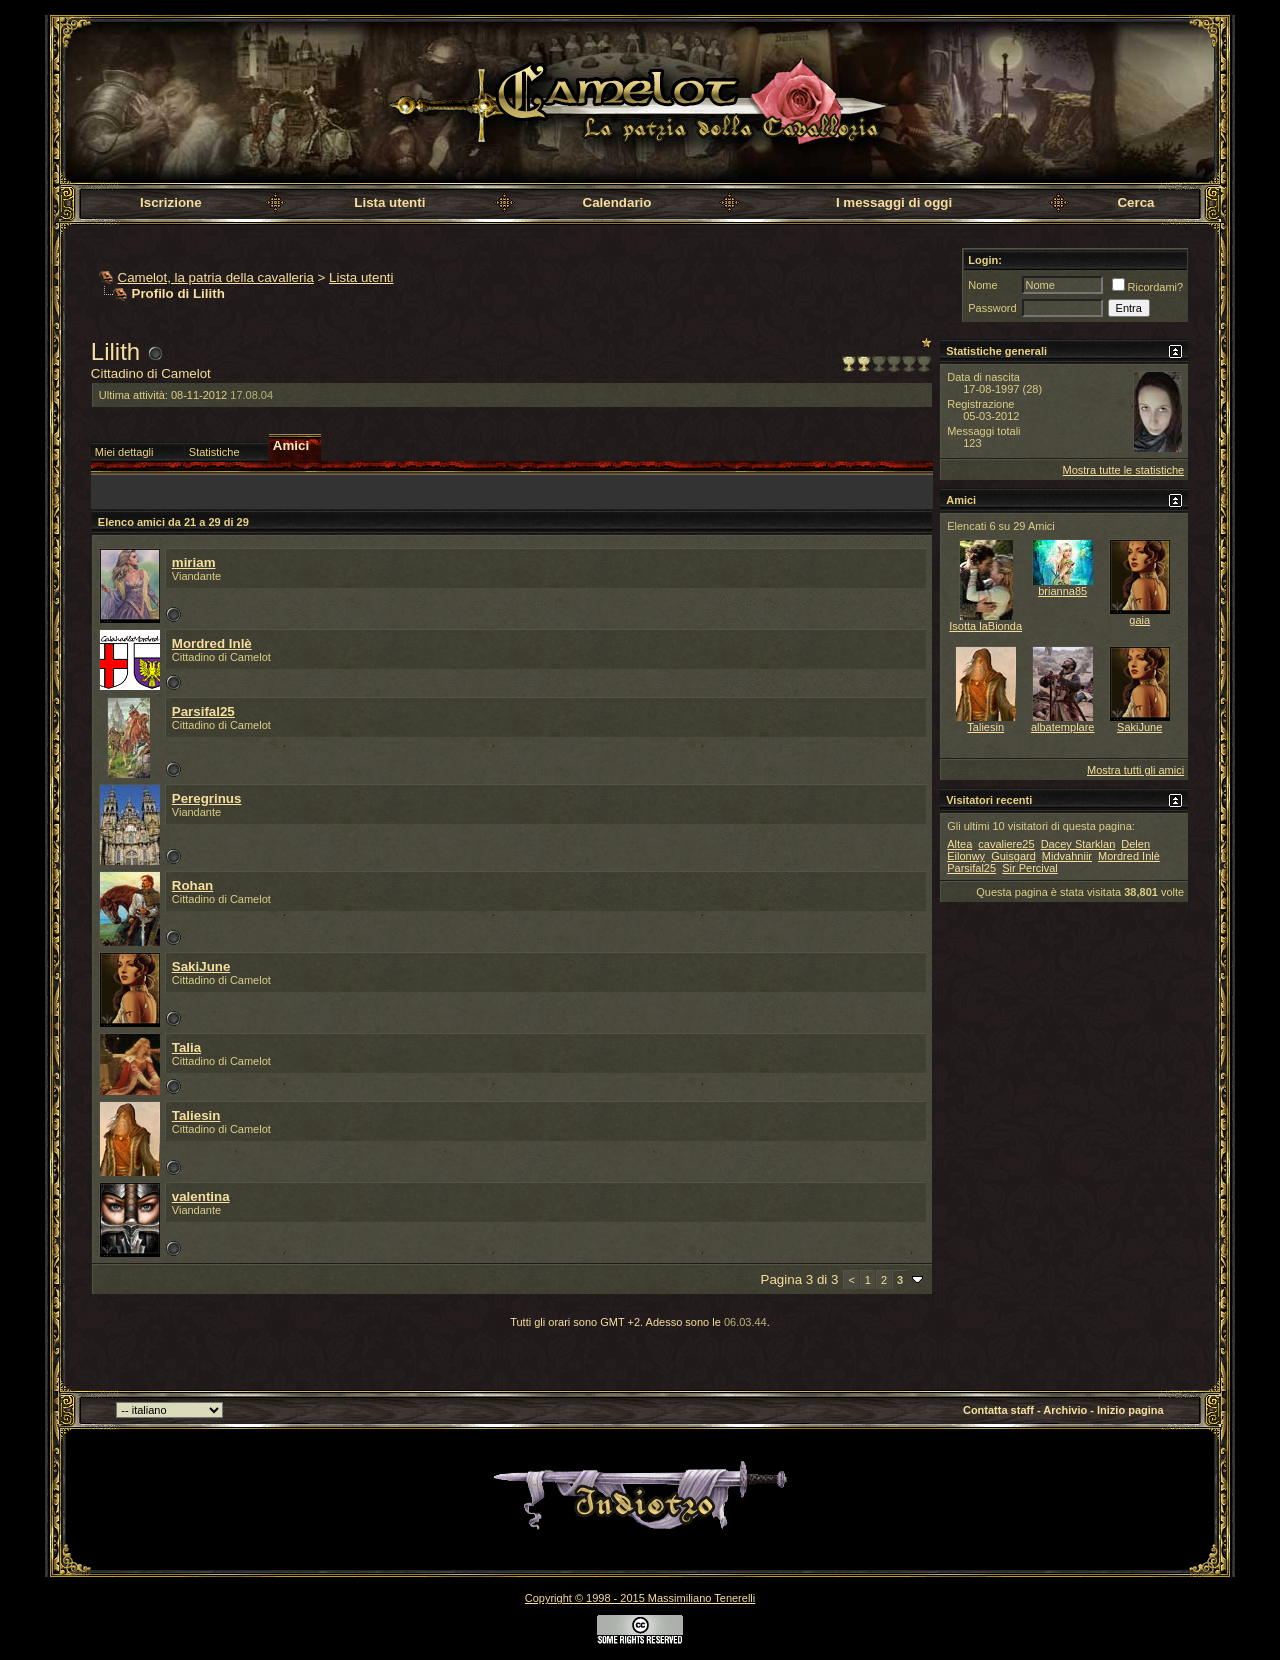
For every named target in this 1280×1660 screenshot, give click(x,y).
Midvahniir (1067, 856)
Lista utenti (389, 202)
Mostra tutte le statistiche (1124, 470)
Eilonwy (966, 856)
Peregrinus (207, 798)
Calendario (617, 202)
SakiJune (201, 966)
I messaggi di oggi (894, 202)
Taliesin (196, 1115)
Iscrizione (170, 202)
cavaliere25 (1006, 844)
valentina (201, 1196)
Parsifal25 (203, 711)
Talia (186, 1047)
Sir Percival (1030, 868)
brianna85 (1062, 591)
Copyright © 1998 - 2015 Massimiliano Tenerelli (640, 1598)
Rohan (192, 885)
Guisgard (1013, 856)
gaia (1139, 620)
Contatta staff (998, 1410)
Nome (982, 285)
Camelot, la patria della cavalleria (216, 277)
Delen (1135, 844)
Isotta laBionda (985, 626)
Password (992, 308)
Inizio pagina (1130, 1410)
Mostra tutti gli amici (1135, 770)
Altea (959, 844)
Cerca (1135, 202)
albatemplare (1063, 727)
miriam (194, 562)
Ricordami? (1148, 287)
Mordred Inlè (212, 643)
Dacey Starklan (1078, 844)
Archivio (1065, 1410)
